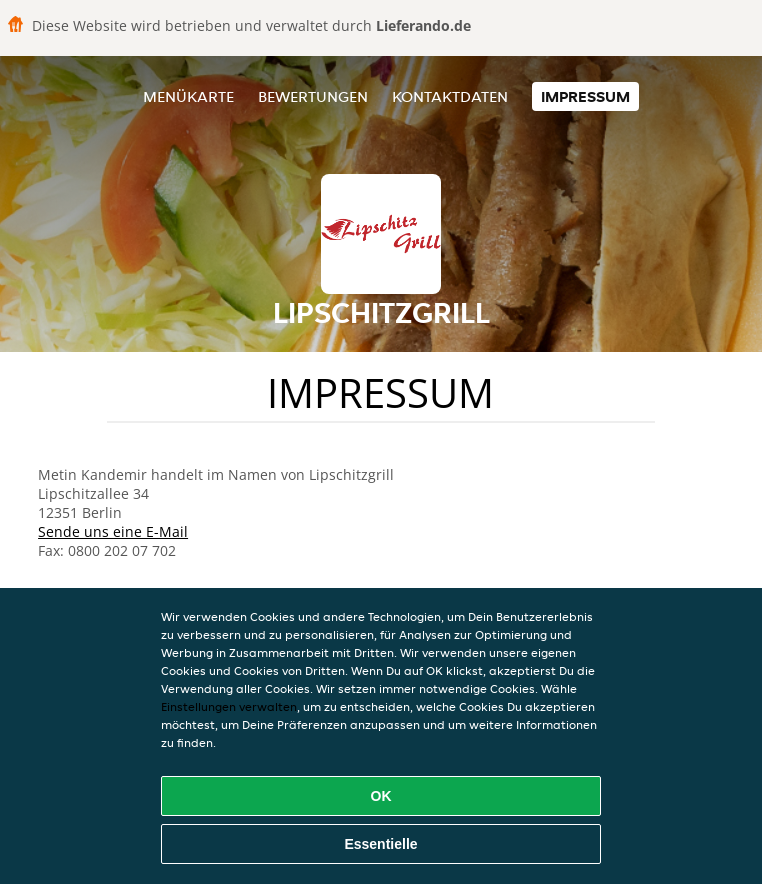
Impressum (585, 96)
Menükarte (188, 96)
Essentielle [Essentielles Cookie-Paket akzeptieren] (380, 844)
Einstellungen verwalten (229, 706)
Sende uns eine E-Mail (113, 531)
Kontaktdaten (450, 96)
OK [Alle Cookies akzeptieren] (381, 796)
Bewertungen (313, 96)
